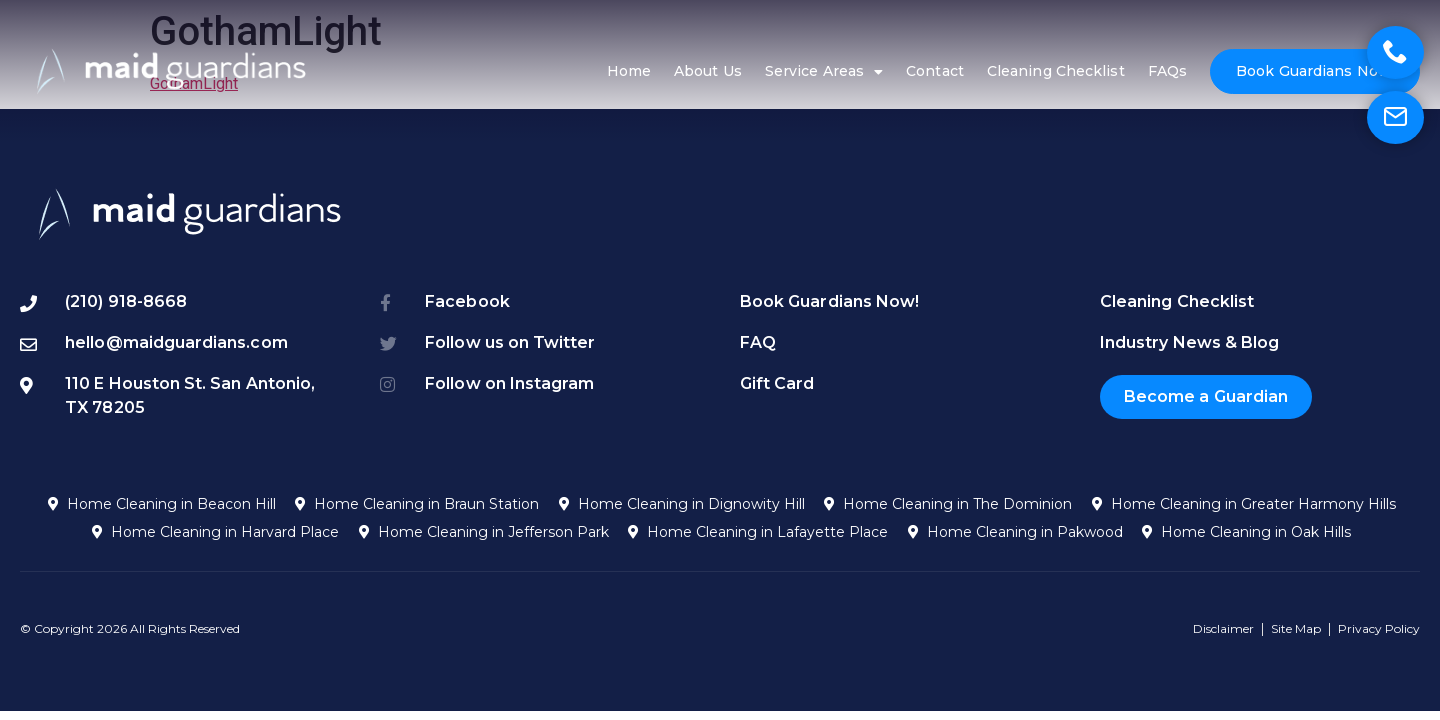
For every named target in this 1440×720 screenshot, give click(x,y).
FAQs (1167, 71)
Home (629, 71)
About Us (708, 71)
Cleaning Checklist (1056, 71)
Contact (935, 71)
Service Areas (824, 72)
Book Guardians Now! (1315, 71)
